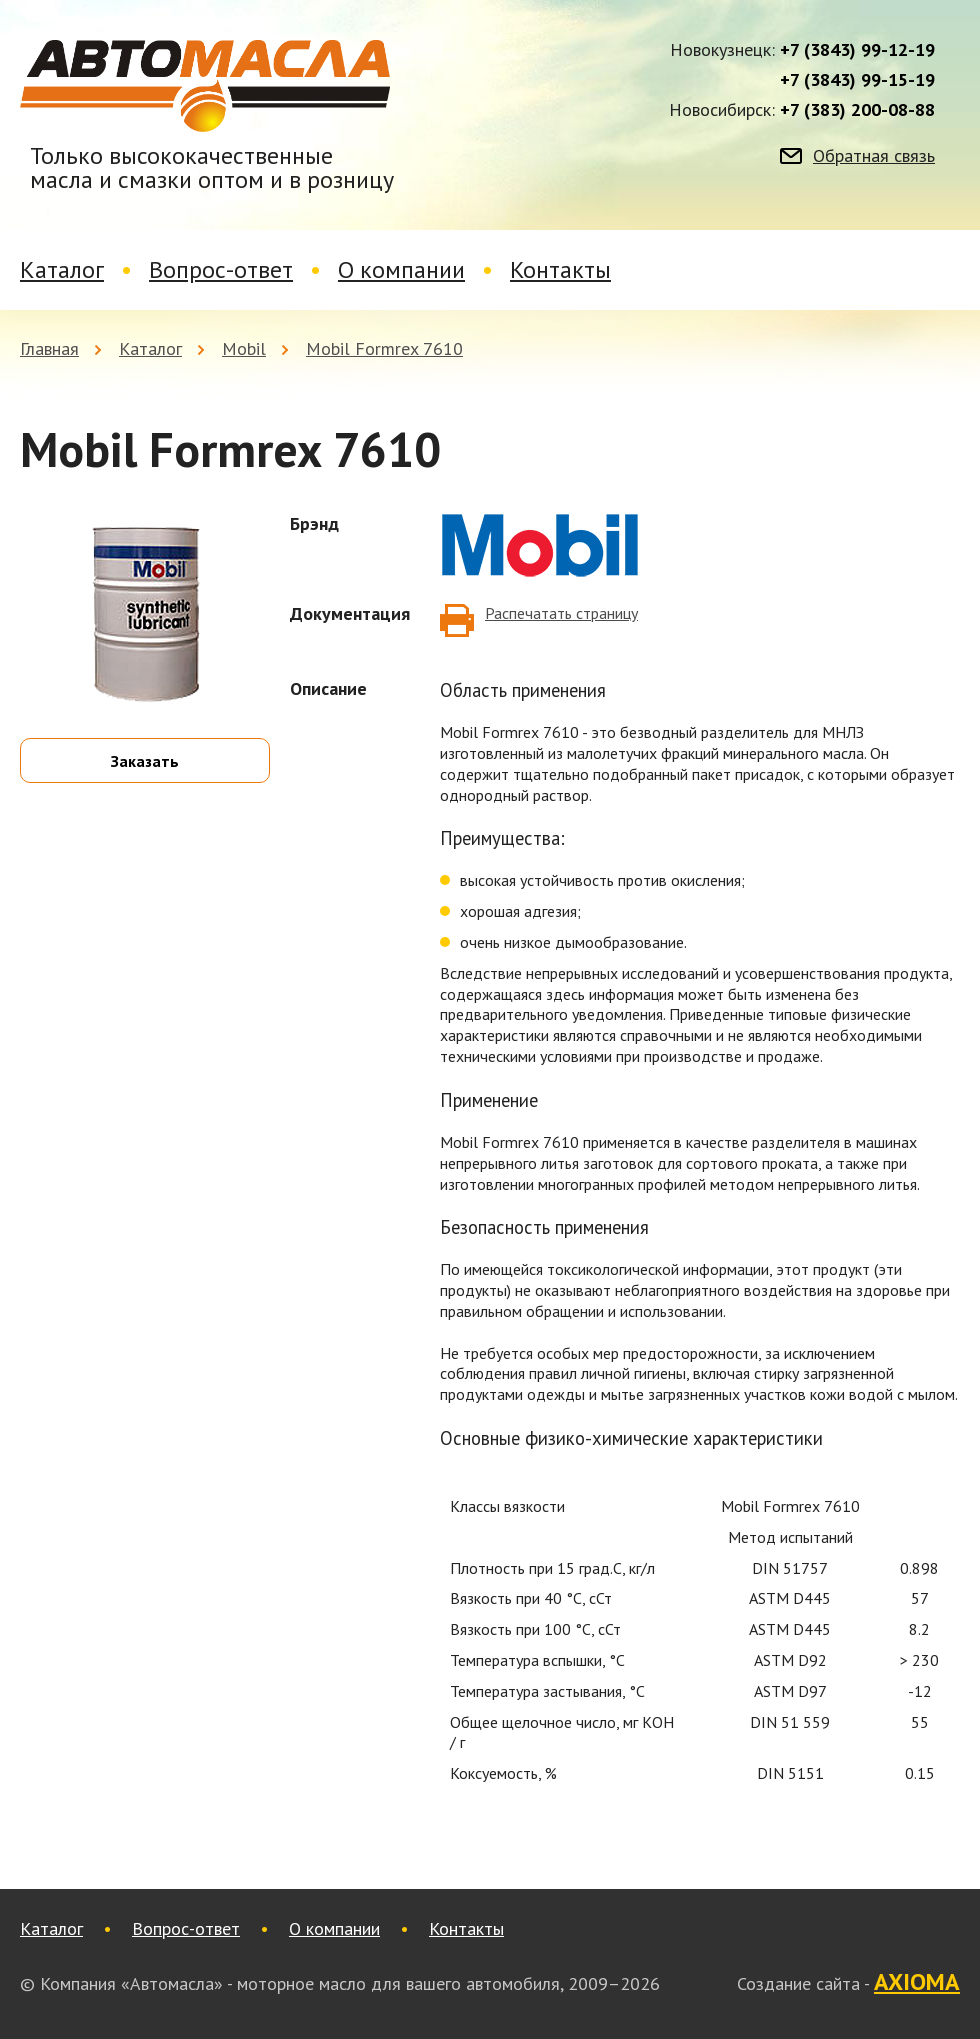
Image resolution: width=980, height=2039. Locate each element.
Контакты (560, 269)
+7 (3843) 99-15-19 (857, 80)
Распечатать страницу (561, 613)
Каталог (62, 269)
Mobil (244, 348)
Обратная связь (874, 156)
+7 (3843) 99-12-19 (857, 50)
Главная (49, 348)
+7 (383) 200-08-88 (857, 110)
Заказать (145, 761)
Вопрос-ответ (221, 269)
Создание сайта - (848, 1983)
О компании (401, 269)
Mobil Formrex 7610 (384, 348)
